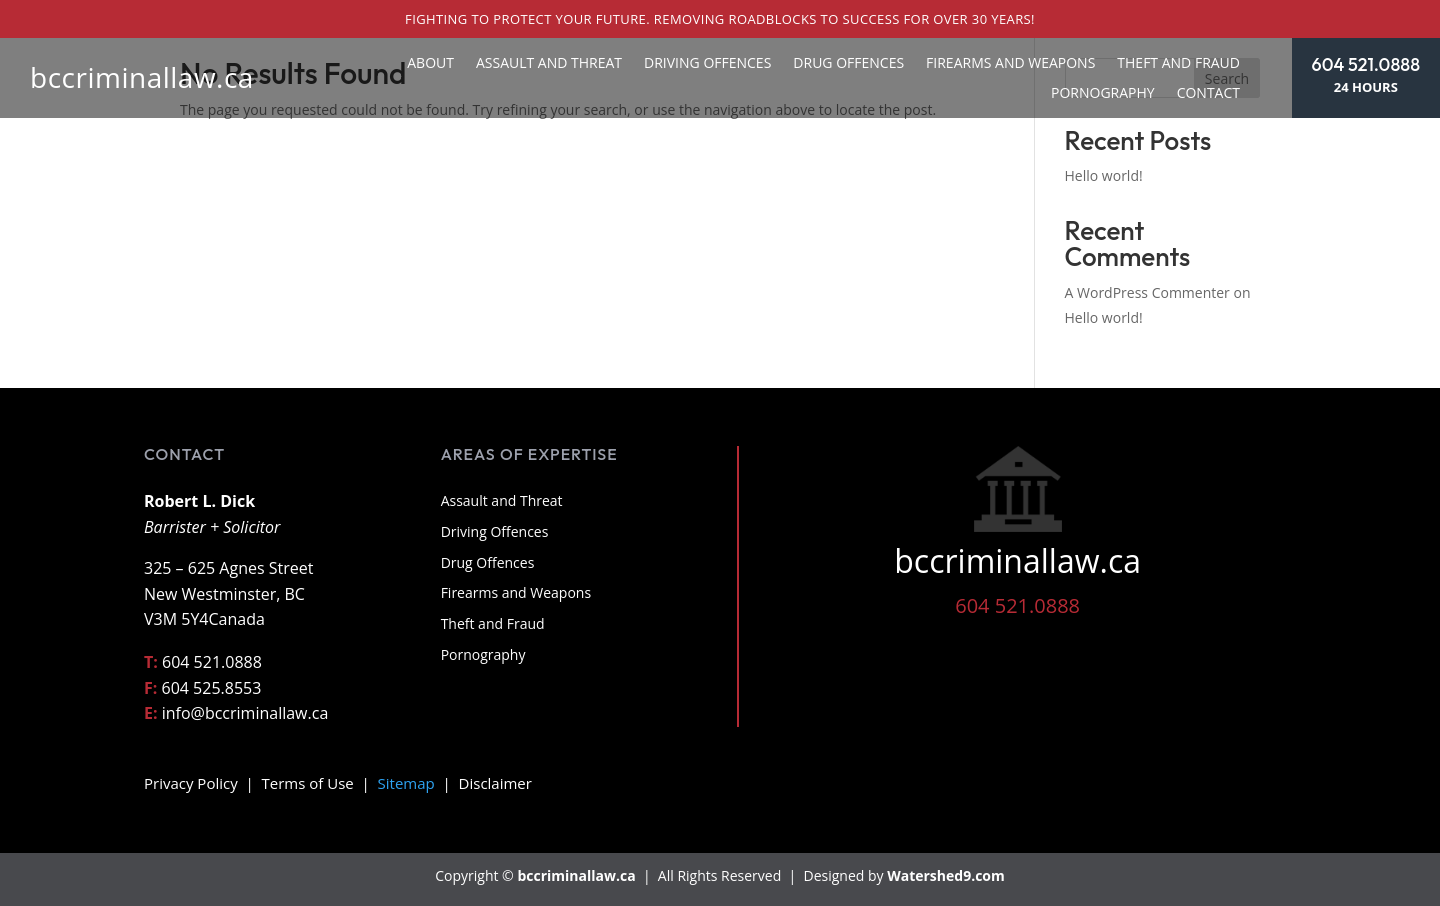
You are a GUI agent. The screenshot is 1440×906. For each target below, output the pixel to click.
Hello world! (1104, 175)
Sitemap (406, 783)
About (430, 64)
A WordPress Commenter (1147, 292)
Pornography (1103, 94)
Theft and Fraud (1178, 64)
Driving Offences (707, 64)
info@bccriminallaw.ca (245, 713)
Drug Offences (848, 64)
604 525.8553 (212, 688)
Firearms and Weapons (1010, 64)
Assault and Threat (549, 64)
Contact (1208, 94)
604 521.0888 (1366, 64)
